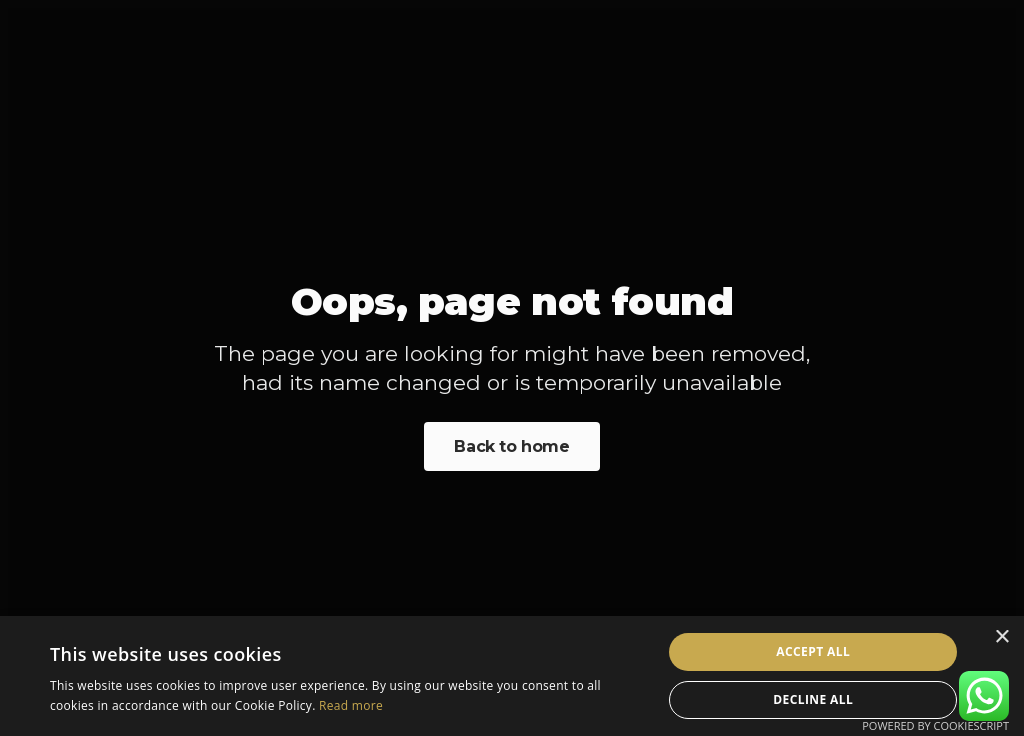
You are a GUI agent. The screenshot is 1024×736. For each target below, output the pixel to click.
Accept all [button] (813, 651)
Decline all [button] (813, 699)
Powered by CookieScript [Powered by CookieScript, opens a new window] (935, 725)
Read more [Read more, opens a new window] (351, 705)
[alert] (512, 676)
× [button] (1001, 637)
